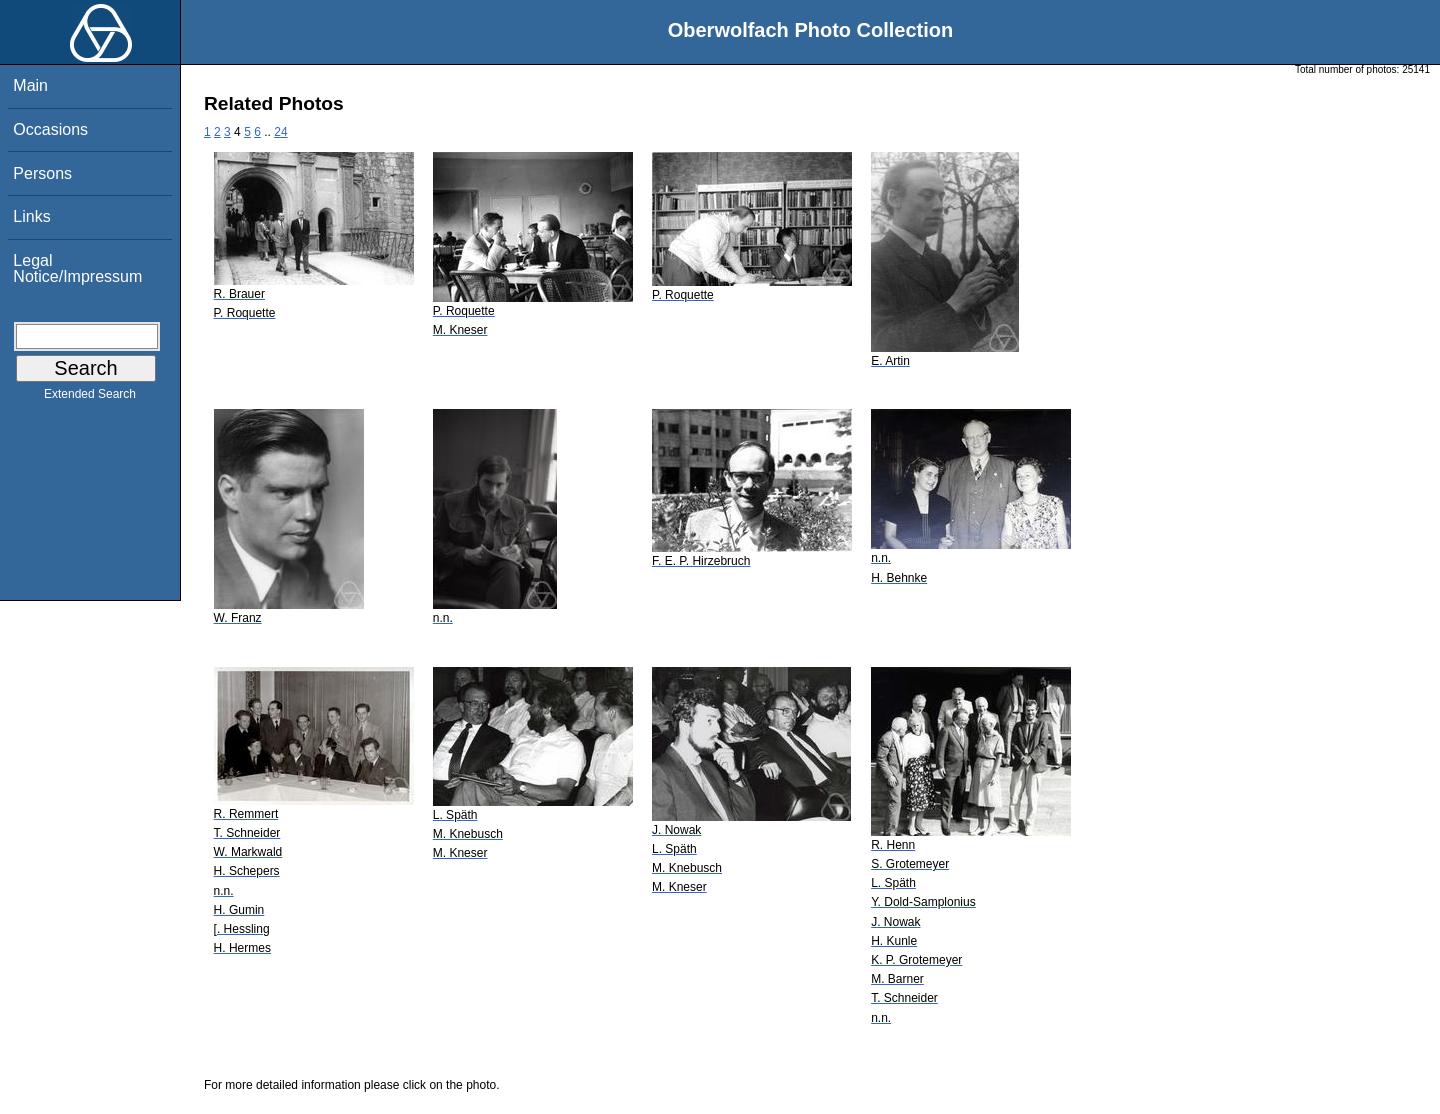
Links (31, 216)
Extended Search (90, 398)
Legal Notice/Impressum (77, 268)
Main (30, 85)
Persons (42, 173)
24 (280, 132)
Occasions (50, 129)
